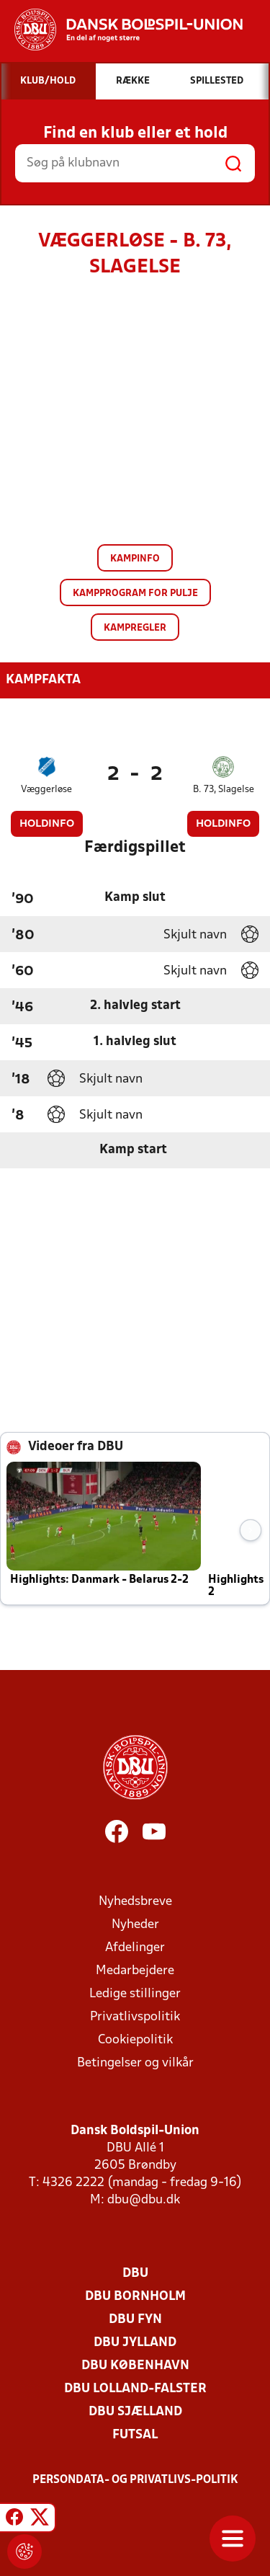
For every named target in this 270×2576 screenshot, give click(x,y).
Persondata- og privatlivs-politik (135, 2480)
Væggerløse (46, 789)
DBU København (135, 2366)
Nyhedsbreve (135, 1902)
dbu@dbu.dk (143, 2200)
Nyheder (135, 1925)
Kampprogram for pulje (135, 593)
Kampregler (135, 628)
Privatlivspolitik (135, 2017)
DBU (135, 2274)
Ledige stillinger (135, 1994)
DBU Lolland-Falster (135, 2389)
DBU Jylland (135, 2343)
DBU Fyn (135, 2320)
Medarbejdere (135, 1971)
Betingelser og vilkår (135, 2063)
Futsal (135, 2435)
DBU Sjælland (135, 2412)
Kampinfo (135, 559)
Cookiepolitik (135, 2040)
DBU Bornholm (135, 2297)
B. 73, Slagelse (223, 789)
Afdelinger (135, 1948)
